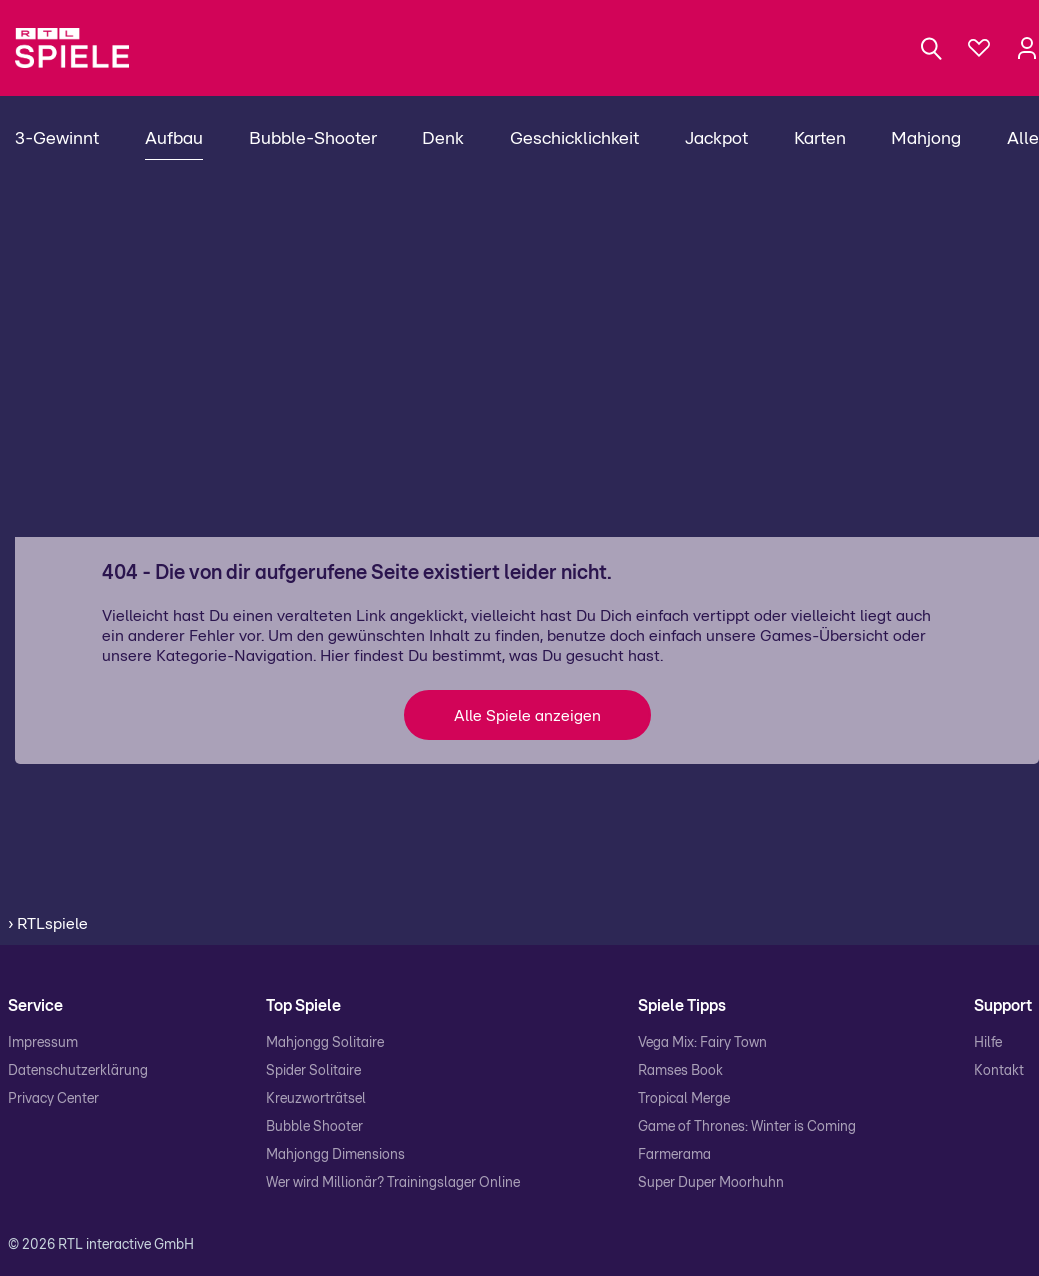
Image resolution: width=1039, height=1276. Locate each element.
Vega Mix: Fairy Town (702, 1043)
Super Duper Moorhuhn (711, 1183)
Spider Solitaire (313, 1071)
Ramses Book (680, 1071)
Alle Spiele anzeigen (527, 716)
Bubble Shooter (314, 1127)
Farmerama (674, 1155)
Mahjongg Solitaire (325, 1043)
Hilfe (988, 1043)
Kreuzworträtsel (316, 1099)
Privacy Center (53, 1099)
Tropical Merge (684, 1099)
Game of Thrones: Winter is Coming (747, 1127)
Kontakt (999, 1071)
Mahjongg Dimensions (335, 1155)
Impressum (43, 1043)
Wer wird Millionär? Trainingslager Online (393, 1183)
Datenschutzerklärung (78, 1071)
